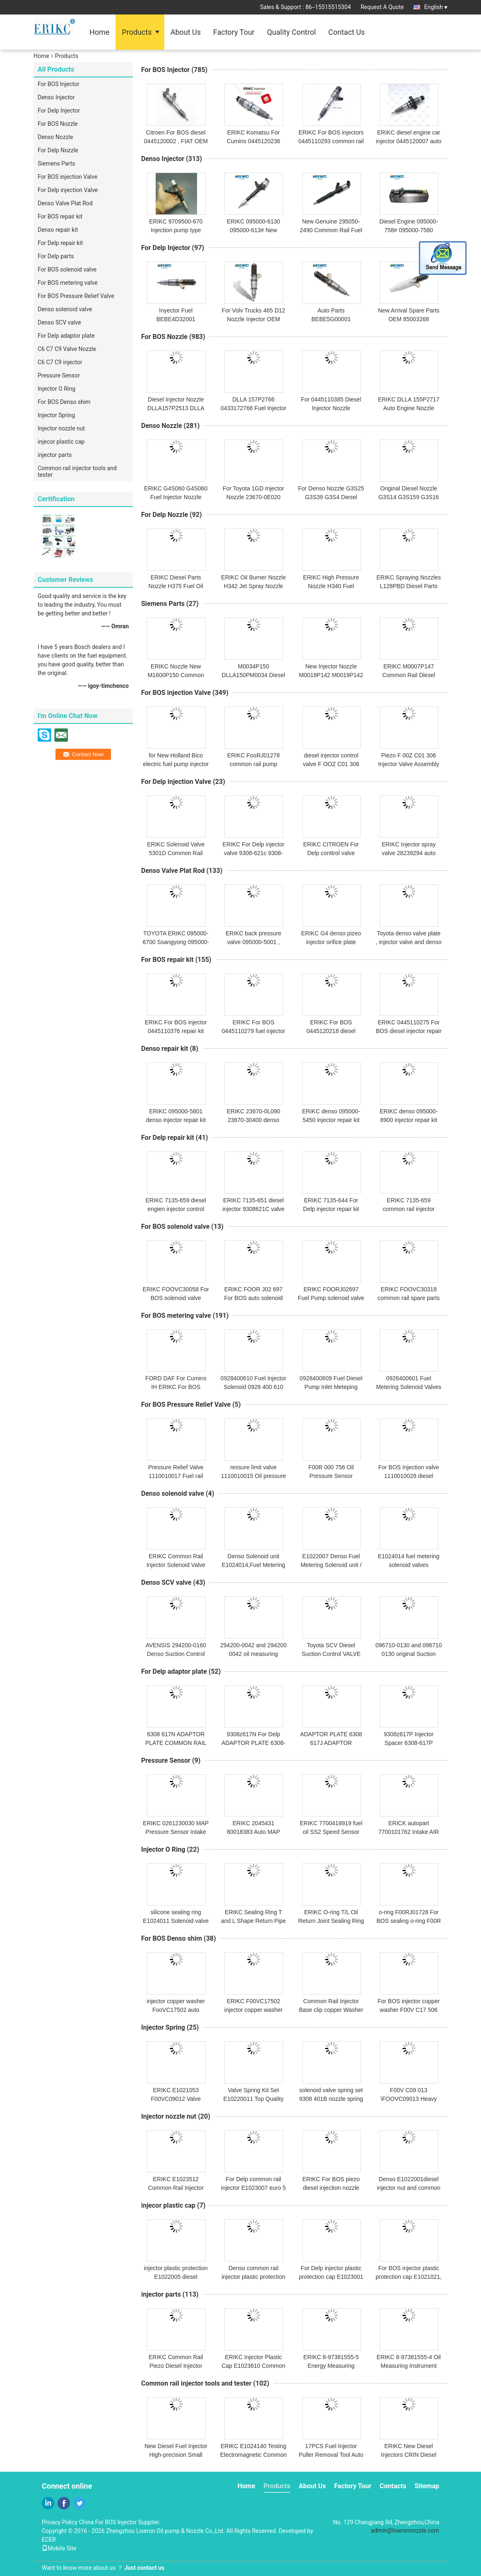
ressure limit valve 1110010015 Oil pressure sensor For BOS (253, 1476)
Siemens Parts (56, 163)
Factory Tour (234, 32)
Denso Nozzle (55, 137)
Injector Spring (56, 415)
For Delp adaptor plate (66, 335)
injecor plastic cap (61, 441)
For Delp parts (56, 256)
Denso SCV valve (59, 322)
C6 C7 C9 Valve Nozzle (67, 349)
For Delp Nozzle (58, 150)
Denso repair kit (58, 229)
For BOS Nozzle (58, 123)
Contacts (393, 2486)
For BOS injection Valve (67, 176)
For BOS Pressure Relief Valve (76, 296)
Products (137, 32)
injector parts (55, 455)
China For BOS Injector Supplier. (120, 2522)
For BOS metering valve (68, 282)
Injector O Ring (56, 388)
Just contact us (144, 2567)
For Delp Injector (59, 110)
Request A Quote (382, 7)
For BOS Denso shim (64, 402)
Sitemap (426, 2486)
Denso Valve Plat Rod (65, 203)
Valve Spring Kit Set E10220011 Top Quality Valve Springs (254, 2099)
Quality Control (291, 32)
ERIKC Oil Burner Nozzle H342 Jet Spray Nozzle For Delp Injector (253, 586)
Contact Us (346, 32)
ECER (49, 2539)
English (435, 7)
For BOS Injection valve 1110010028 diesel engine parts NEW (408, 1476)
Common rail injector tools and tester (77, 471)
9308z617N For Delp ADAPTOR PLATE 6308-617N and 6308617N (253, 1743)
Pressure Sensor (59, 375)
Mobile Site (59, 2548)
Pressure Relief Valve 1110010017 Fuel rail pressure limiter (176, 1476)
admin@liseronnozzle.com (405, 2530)
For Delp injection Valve (68, 190)
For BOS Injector (58, 84)
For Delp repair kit (60, 243)
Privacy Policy (59, 2522)
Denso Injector (56, 97)
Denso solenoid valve (65, 309)
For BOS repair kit (60, 216)
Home (99, 32)
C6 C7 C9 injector (60, 362)
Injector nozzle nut (61, 428)
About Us (186, 32)
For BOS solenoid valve (67, 269)
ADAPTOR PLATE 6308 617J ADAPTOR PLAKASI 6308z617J (331, 1743)
